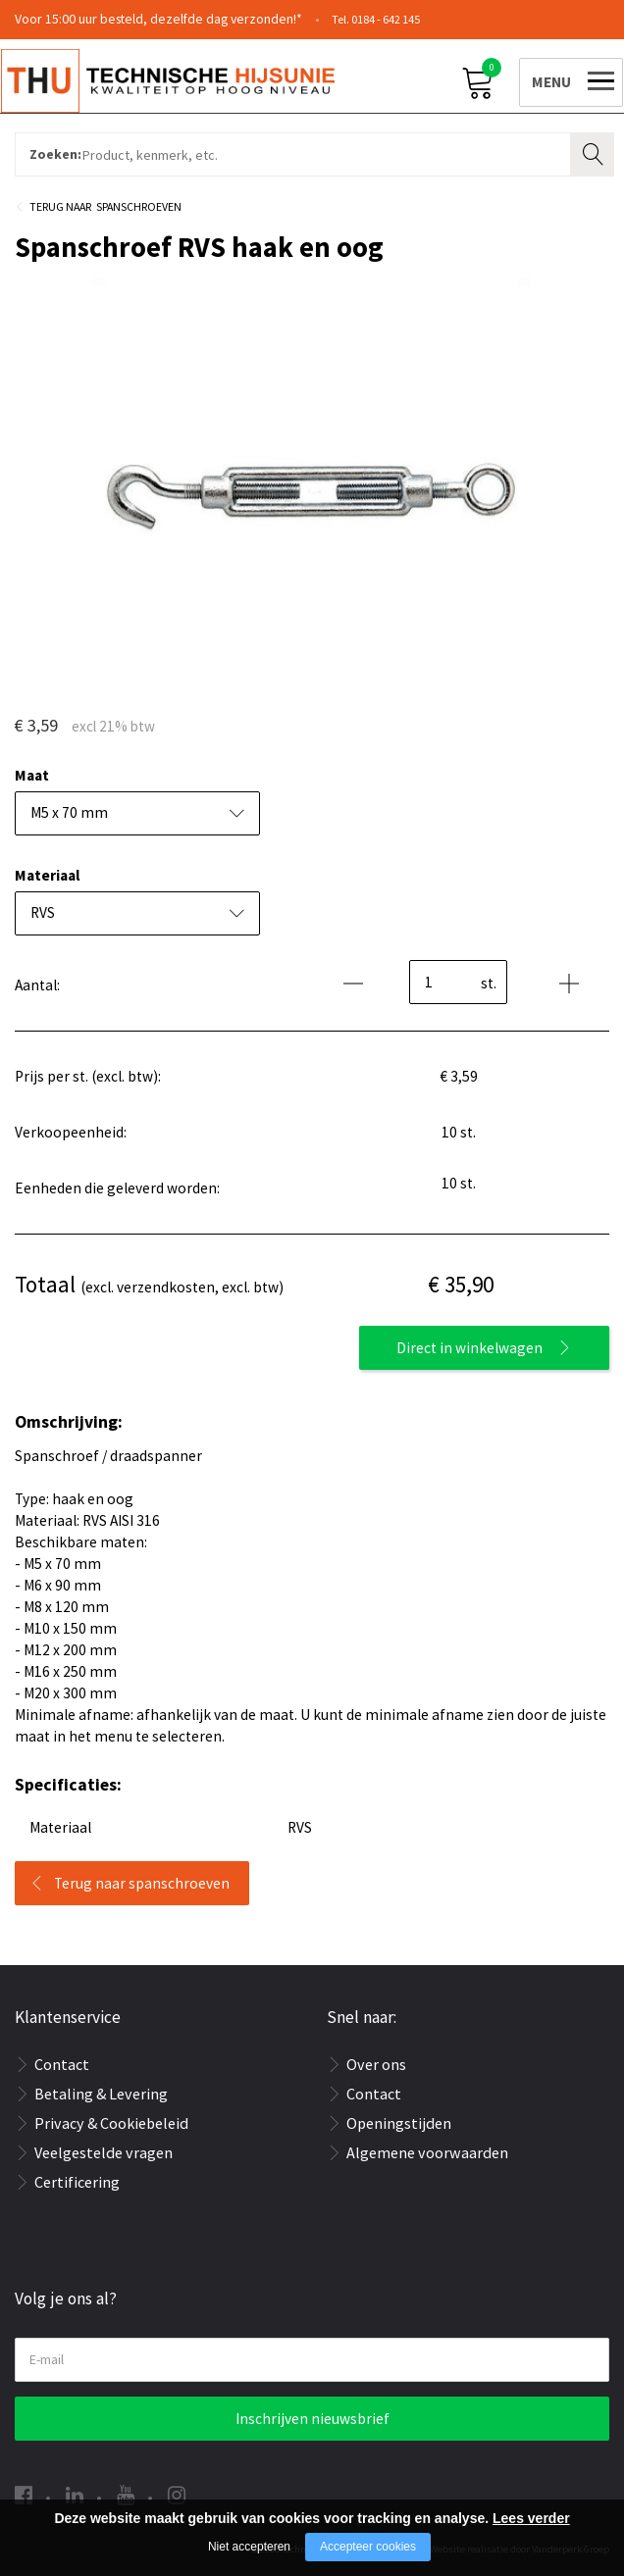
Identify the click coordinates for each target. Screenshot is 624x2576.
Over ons (376, 2064)
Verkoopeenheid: (71, 1132)
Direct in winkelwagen (469, 1348)
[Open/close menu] (557, 79)
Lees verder (531, 2518)
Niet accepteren (249, 2546)
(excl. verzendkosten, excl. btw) (149, 1284)
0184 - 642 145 (385, 19)
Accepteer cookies (368, 2546)
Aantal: (37, 985)
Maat (32, 775)
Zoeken (594, 152)
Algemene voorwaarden (427, 2152)
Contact (61, 2064)
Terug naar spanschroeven (142, 1883)
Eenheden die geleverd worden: (117, 1188)
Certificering (77, 2182)
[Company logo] (181, 79)
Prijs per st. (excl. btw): (88, 1076)
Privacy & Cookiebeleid (111, 2123)
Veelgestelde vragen (103, 2152)
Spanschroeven (139, 206)
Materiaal (47, 875)
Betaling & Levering (101, 2093)
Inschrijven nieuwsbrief (312, 2418)
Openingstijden (398, 2123)
